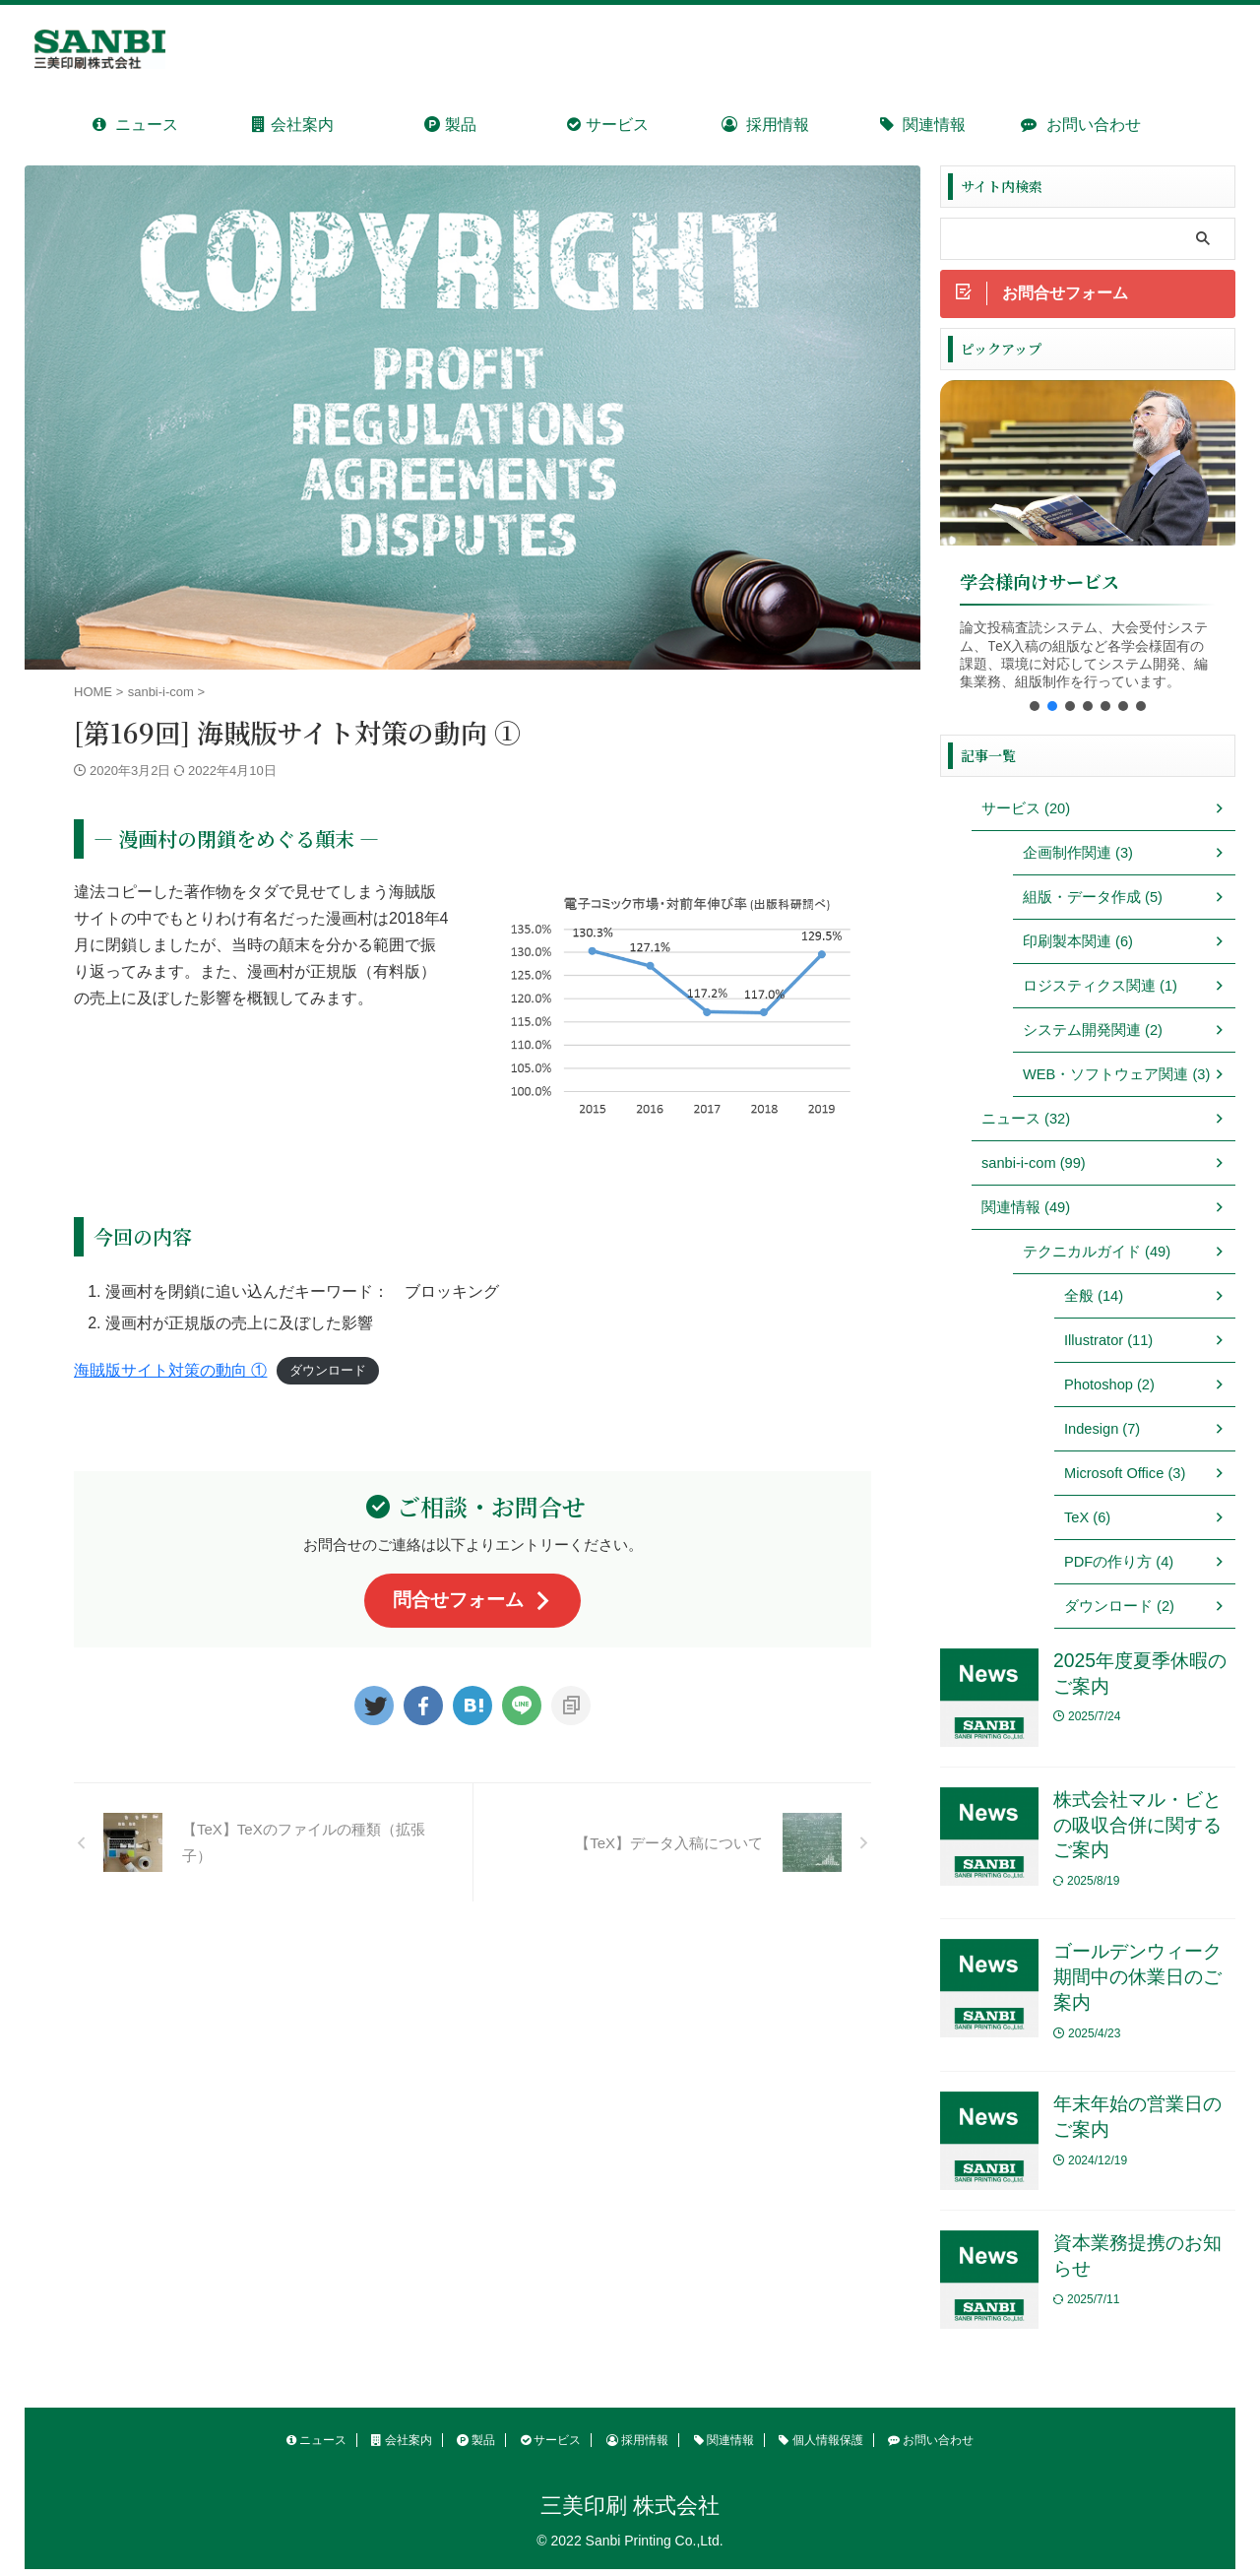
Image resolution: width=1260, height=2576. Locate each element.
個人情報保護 (820, 2446)
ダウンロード (327, 1371)
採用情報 (765, 124)
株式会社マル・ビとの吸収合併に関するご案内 (1137, 1826)
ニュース (135, 124)
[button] (1035, 707)
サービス (607, 124)
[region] (1087, 553)
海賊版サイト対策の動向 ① (170, 1370)
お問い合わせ (1080, 124)
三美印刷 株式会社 (630, 2511)
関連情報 (923, 124)
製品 (449, 124)
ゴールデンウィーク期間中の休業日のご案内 (1137, 1981)
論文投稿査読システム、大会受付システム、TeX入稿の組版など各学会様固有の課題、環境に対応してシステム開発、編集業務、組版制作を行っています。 (1084, 655)
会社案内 (292, 124)
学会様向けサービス (1039, 583)
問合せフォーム (472, 1599)
